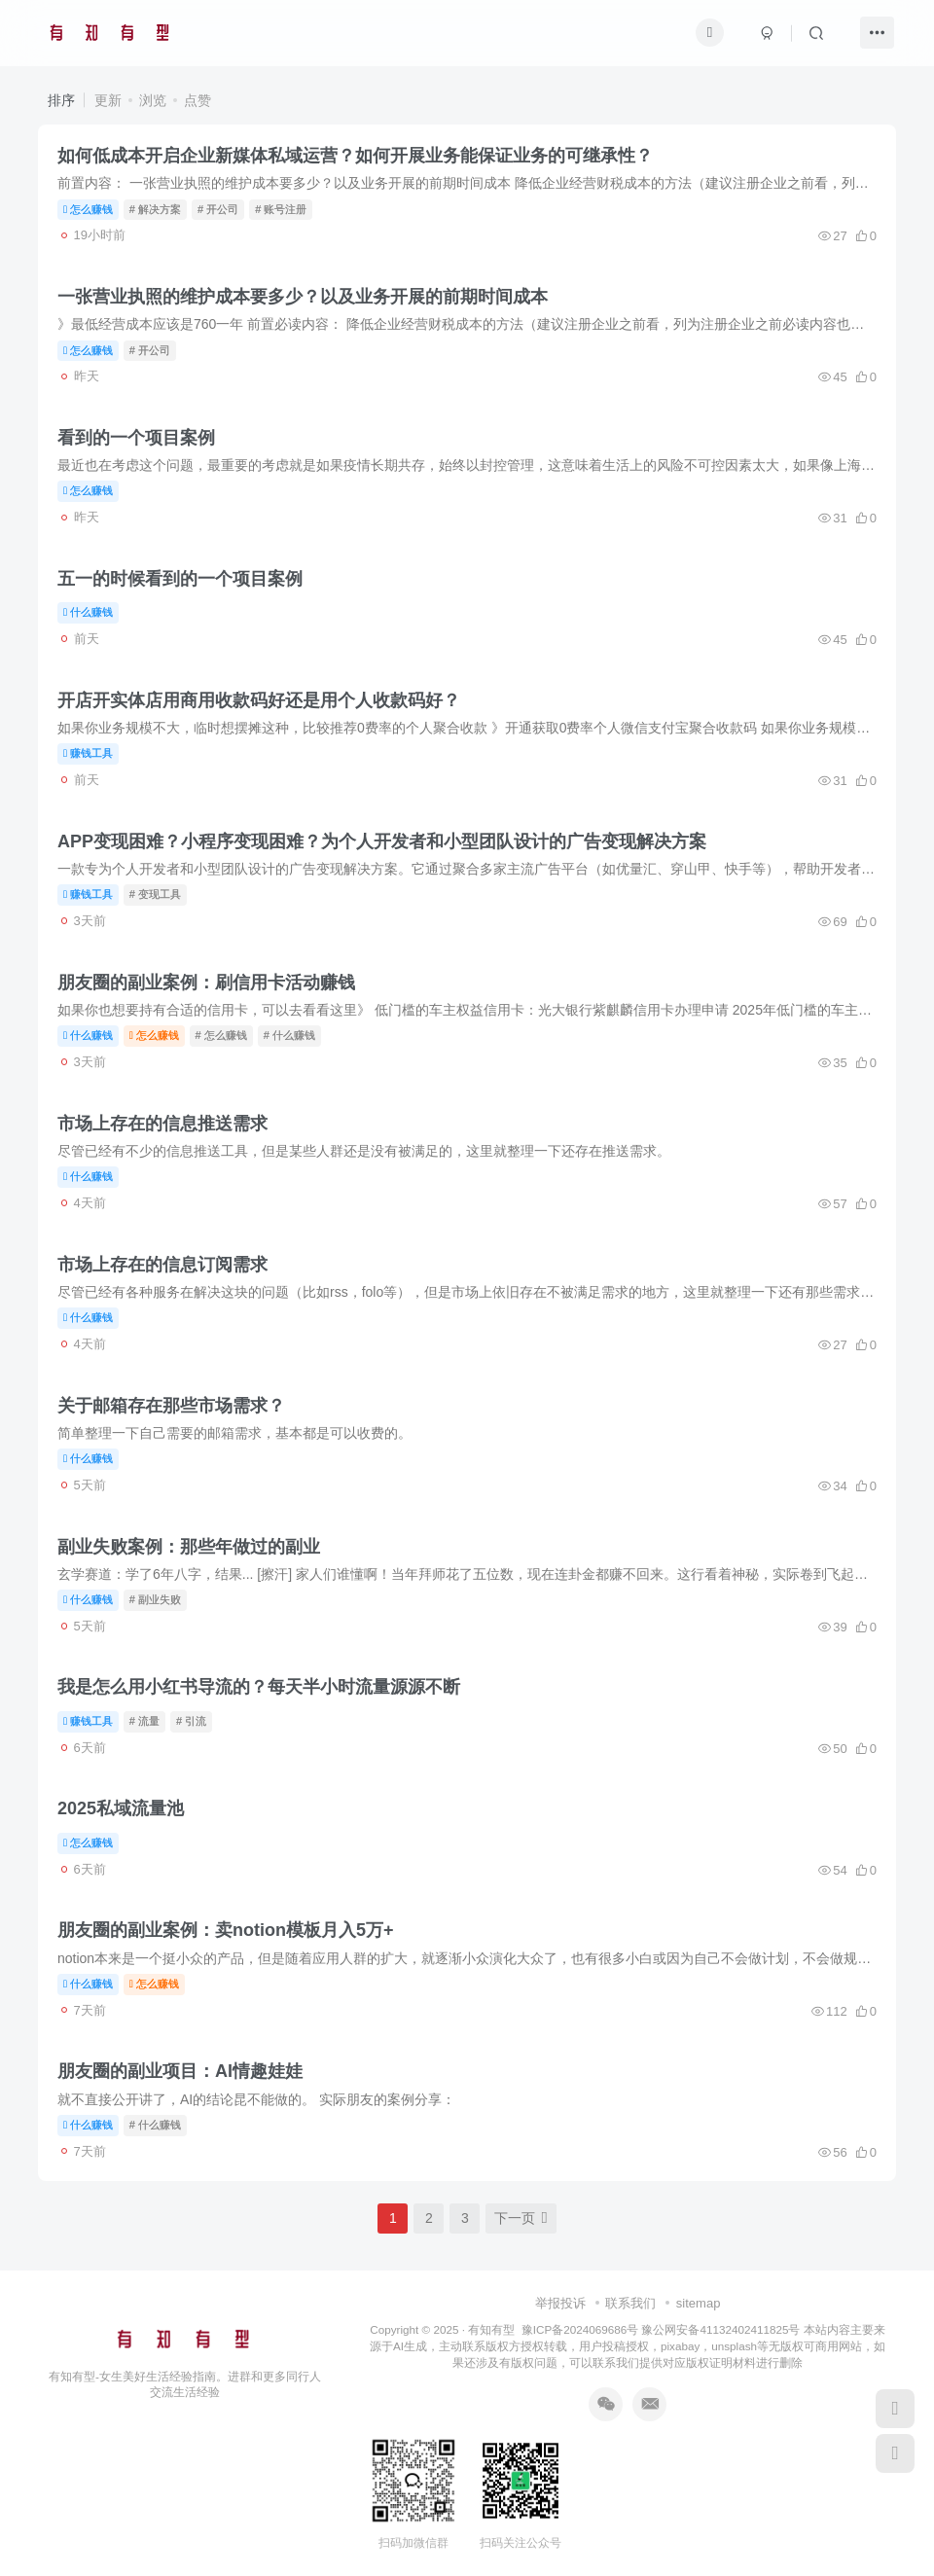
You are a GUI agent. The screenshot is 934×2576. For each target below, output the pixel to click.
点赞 (197, 100)
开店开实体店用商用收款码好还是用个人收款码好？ (258, 700)
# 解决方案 (155, 209)
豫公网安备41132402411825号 (720, 2329)
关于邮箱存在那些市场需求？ (171, 1405)
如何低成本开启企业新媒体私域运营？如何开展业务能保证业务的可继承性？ (355, 155)
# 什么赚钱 (289, 1035)
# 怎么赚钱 (221, 1035)
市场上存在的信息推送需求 (162, 1123)
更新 (108, 100)
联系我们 (630, 2303)
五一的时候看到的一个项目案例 (180, 579)
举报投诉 (560, 2303)
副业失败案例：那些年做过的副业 (188, 1546)
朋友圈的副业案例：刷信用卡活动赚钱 (206, 982)
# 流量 (144, 1721)
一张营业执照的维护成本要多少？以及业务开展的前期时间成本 (302, 296)
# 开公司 (218, 209)
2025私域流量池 (120, 1808)
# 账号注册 (280, 209)
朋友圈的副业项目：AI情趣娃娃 (180, 2071)
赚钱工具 (88, 753)
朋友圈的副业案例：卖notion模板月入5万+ (225, 1930)
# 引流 (191, 1721)
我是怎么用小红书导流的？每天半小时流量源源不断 (258, 1687)
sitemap (698, 2303)
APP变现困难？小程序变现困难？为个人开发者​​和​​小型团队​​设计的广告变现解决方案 (381, 841)
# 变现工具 (155, 894)
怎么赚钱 (88, 209)
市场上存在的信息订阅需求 (162, 1264)
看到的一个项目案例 (136, 437)
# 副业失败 (155, 1599)
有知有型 (491, 2329)
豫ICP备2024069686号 (579, 2329)
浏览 (152, 100)
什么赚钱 (88, 612)
